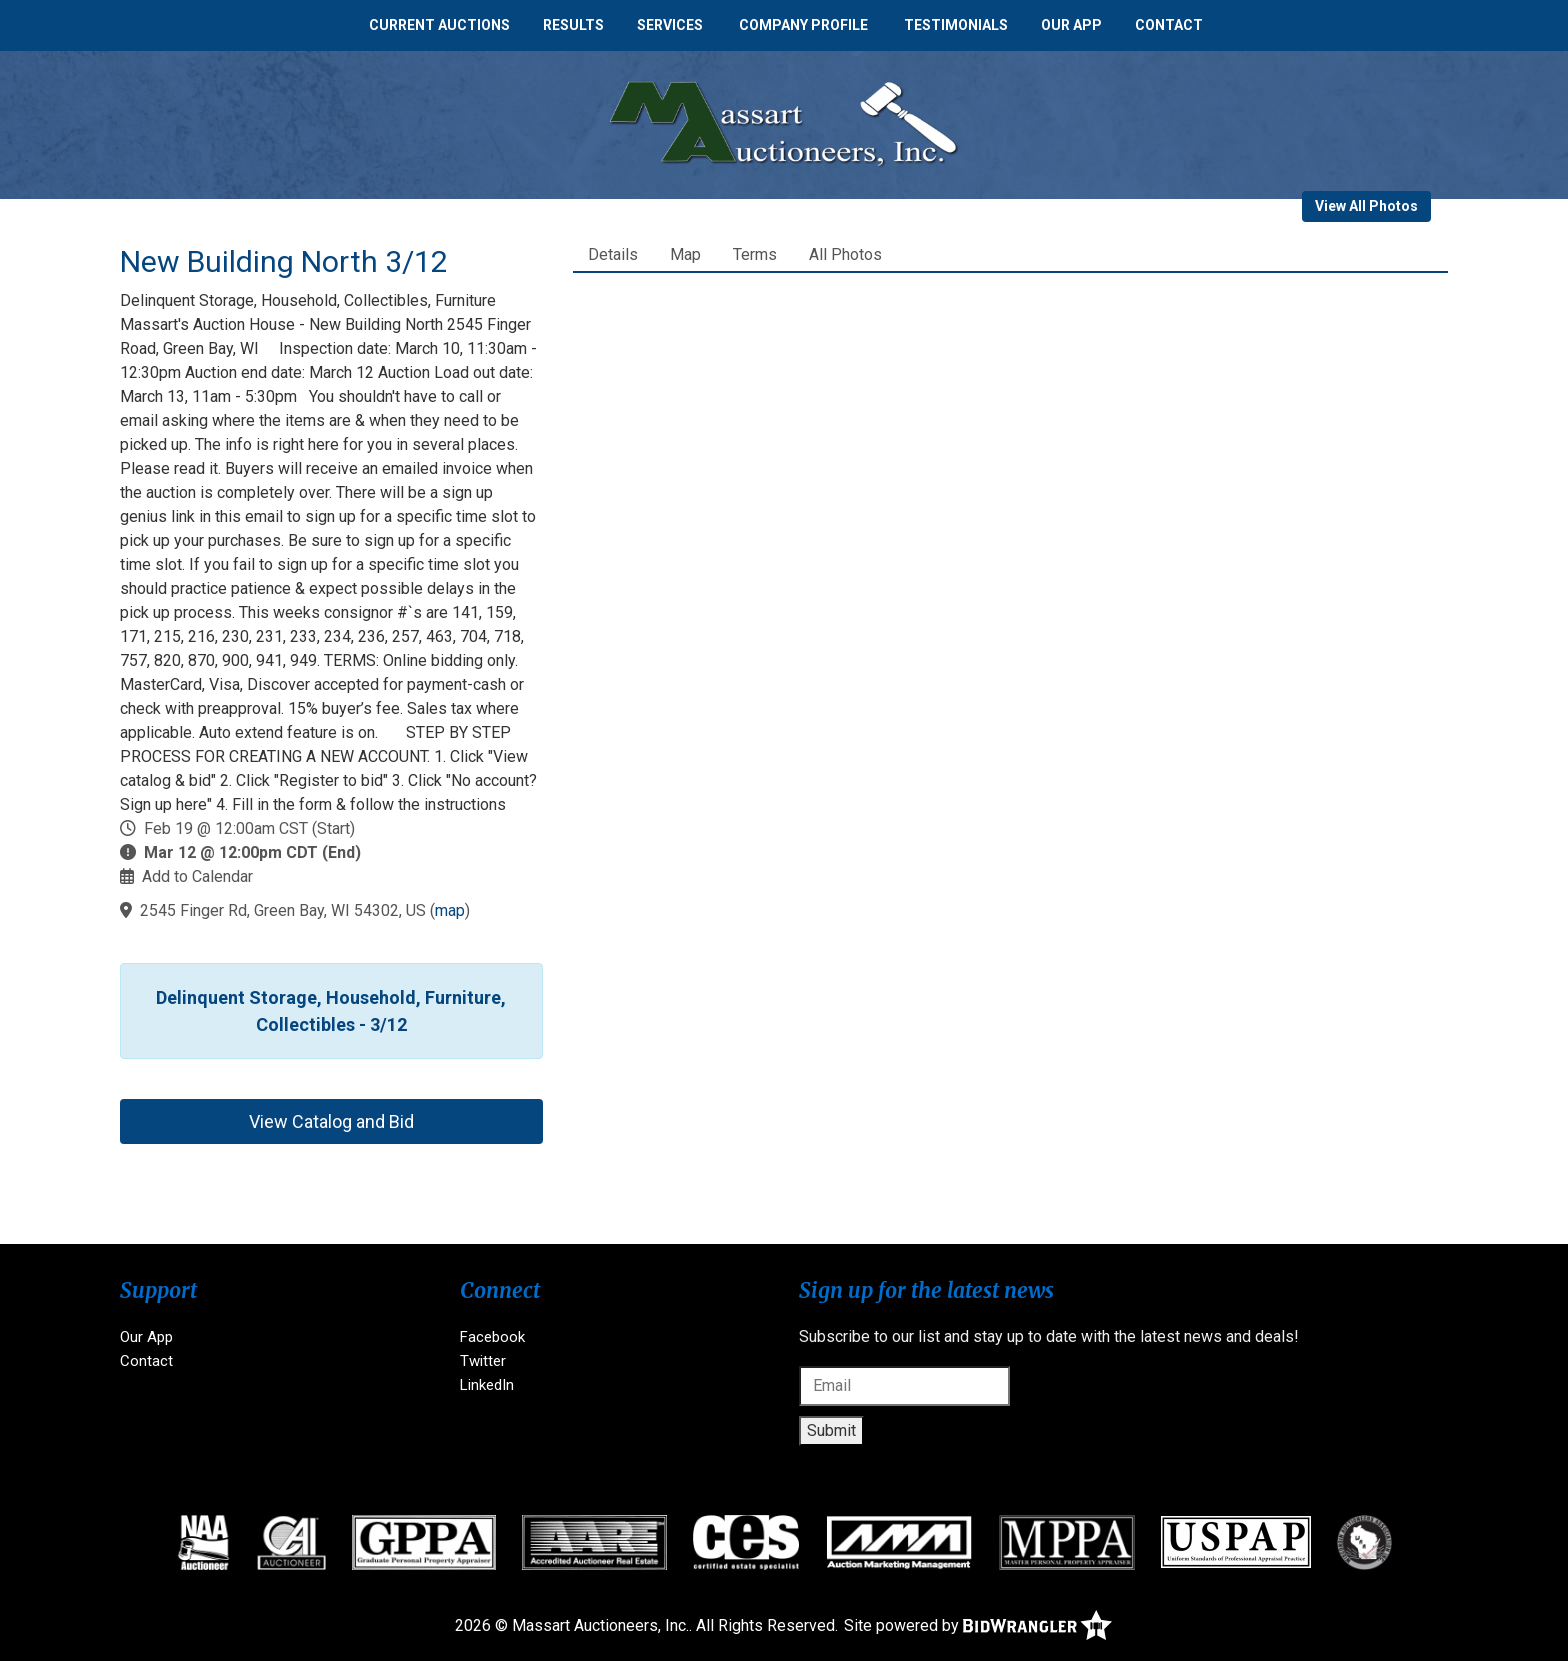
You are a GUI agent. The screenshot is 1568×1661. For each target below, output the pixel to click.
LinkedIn (487, 1385)
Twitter (483, 1361)
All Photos (845, 254)
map (450, 910)
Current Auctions (439, 25)
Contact (1169, 25)
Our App (1071, 25)
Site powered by (978, 1625)
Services (670, 25)
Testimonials (956, 25)
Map (685, 254)
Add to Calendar (197, 876)
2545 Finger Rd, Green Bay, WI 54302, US (283, 910)
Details (613, 254)
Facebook (492, 1337)
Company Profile (803, 25)
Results (573, 25)
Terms (755, 254)
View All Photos (1366, 206)
